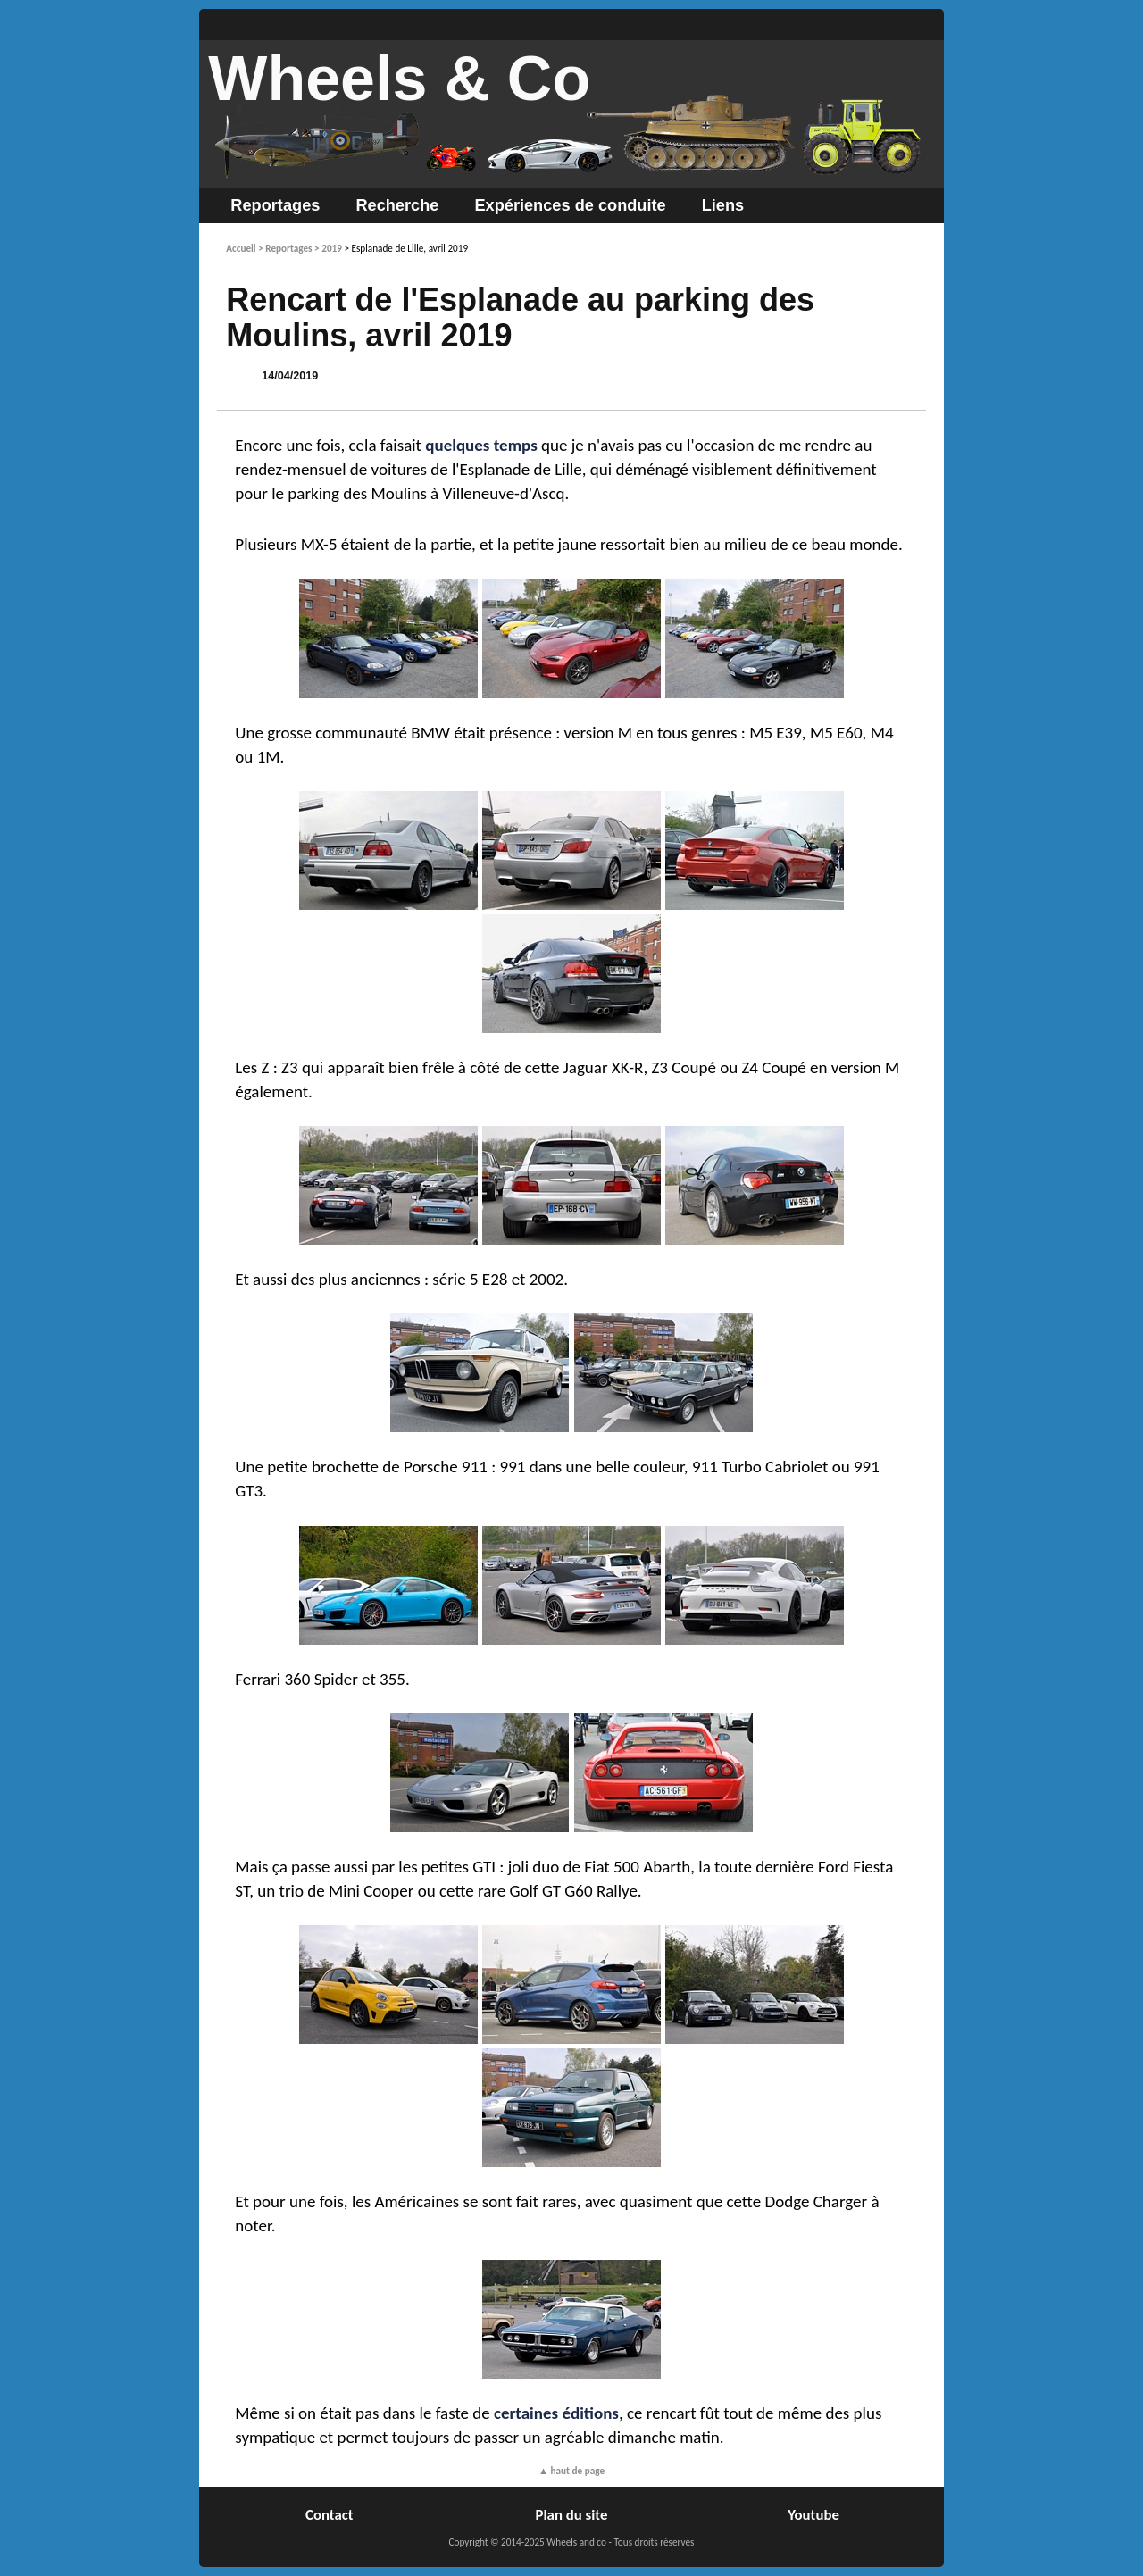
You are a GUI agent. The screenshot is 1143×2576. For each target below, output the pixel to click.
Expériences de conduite (569, 205)
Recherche (396, 205)
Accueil (240, 248)
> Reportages (285, 248)
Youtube (813, 2514)
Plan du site (572, 2514)
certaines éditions (556, 2413)
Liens (723, 205)
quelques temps (481, 445)
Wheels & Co (399, 78)
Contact (329, 2514)
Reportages (275, 205)
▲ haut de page (571, 2470)
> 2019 (328, 248)
